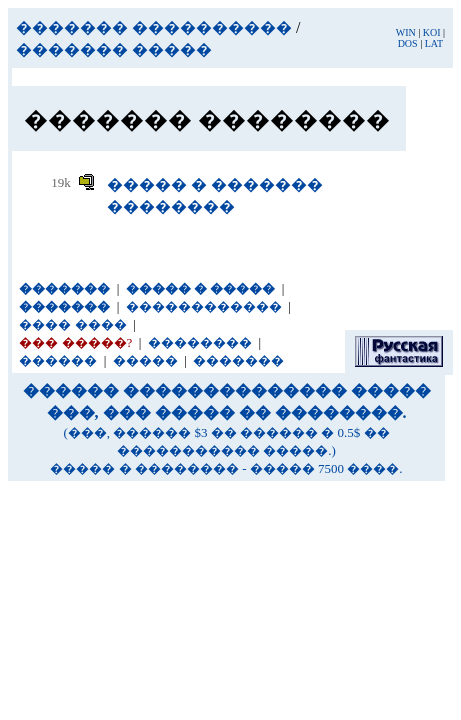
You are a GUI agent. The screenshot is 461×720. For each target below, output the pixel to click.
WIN (406, 32)
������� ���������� (154, 27)
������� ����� (114, 49)
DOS (408, 43)
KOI (432, 32)
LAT (434, 43)
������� (238, 360)
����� (145, 360)
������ (58, 360)
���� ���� (72, 324)
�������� (200, 342)
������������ (204, 306)
